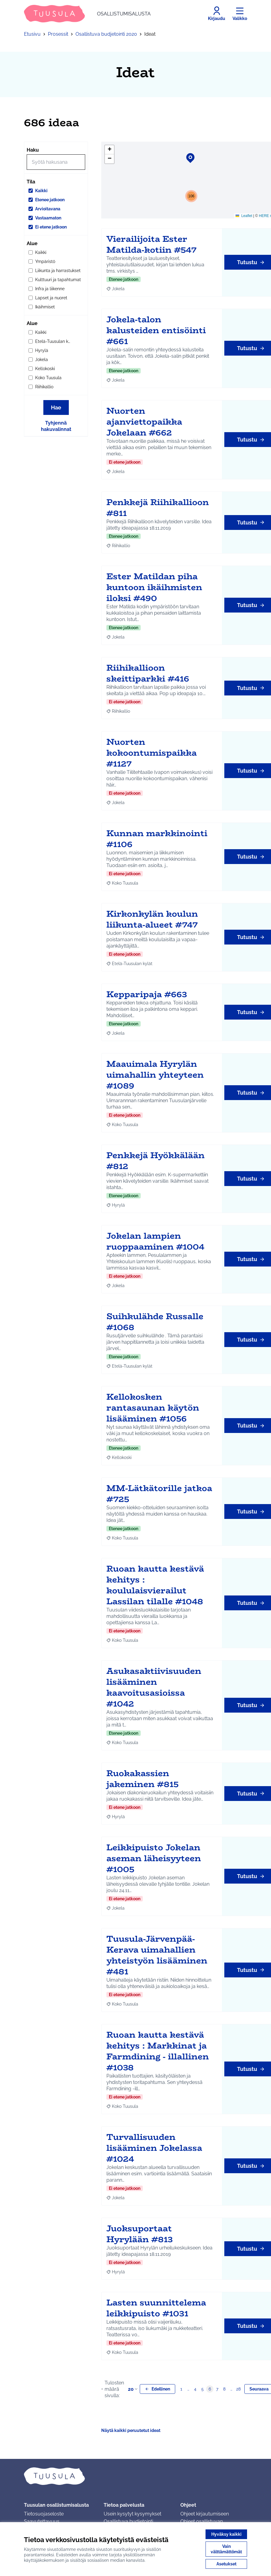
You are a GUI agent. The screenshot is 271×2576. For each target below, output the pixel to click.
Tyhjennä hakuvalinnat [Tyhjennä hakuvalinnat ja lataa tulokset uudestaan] (56, 426)
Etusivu (32, 34)
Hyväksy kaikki (226, 2534)
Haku (33, 150)
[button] (187, 154)
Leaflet (244, 216)
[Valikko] (240, 13)
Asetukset (226, 2563)
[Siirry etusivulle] (87, 13)
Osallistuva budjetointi (128, 2521)
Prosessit (58, 34)
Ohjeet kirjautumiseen (204, 2514)
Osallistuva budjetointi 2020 (106, 34)
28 (238, 2389)
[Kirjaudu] (216, 13)
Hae (56, 407)
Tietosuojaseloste (44, 2514)
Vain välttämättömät (226, 2549)
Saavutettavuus (41, 2521)
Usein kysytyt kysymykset (132, 2514)
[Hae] (56, 162)
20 (133, 2389)
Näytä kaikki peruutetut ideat (130, 2430)
